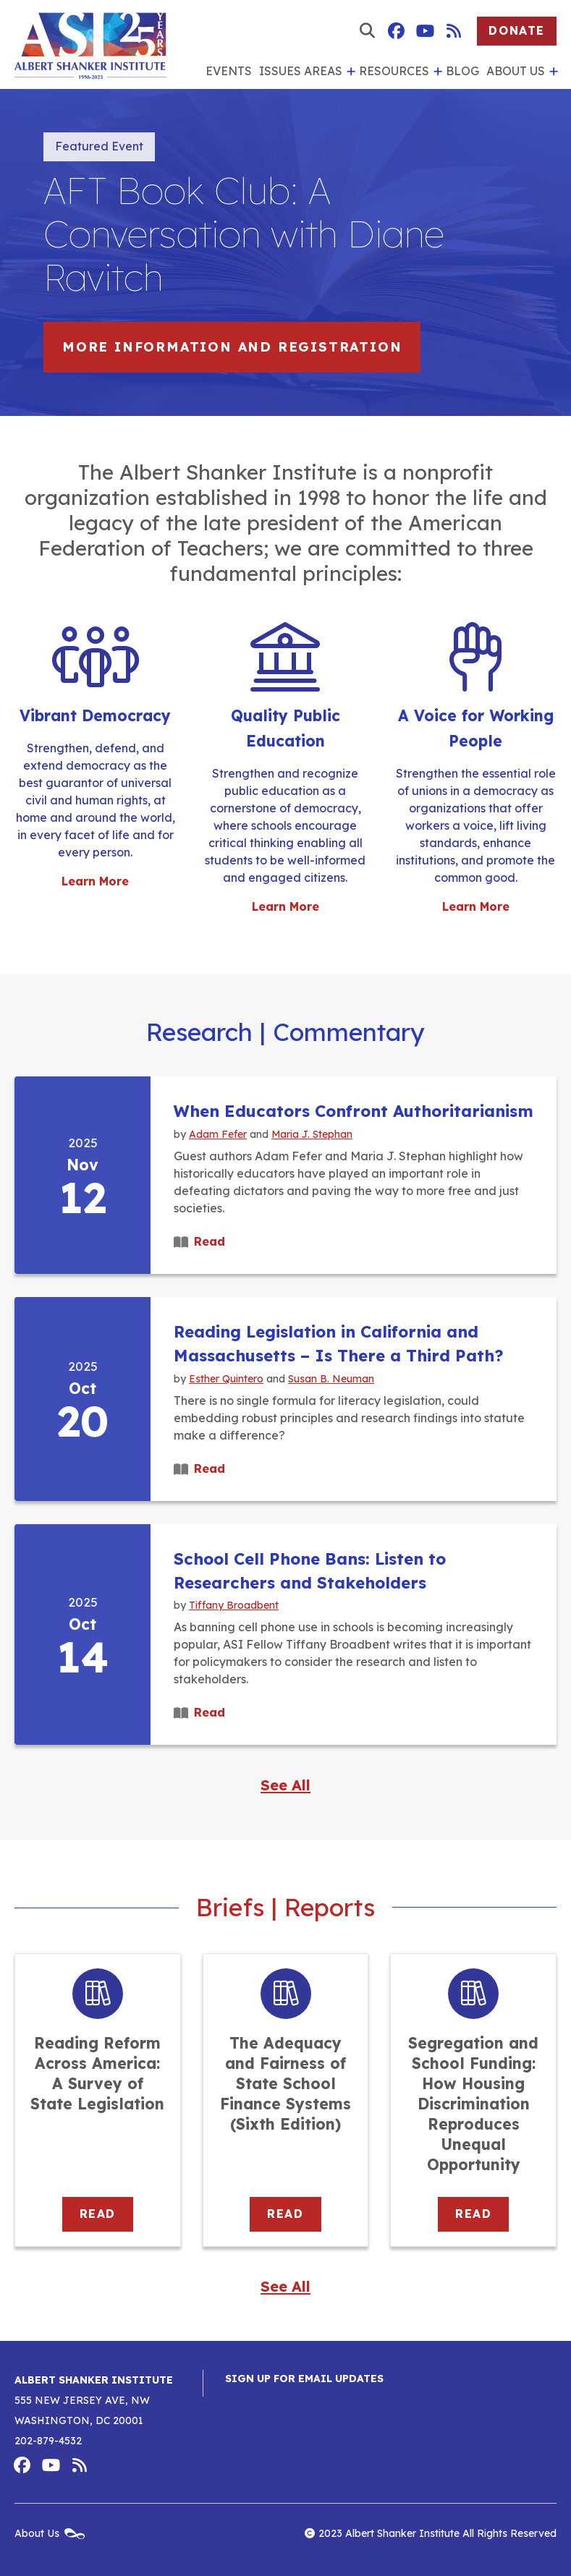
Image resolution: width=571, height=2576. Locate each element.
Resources (394, 71)
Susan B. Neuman (331, 1378)
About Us (515, 71)
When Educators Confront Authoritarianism (353, 1111)
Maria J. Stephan (311, 1134)
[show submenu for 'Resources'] (435, 71)
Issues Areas (300, 71)
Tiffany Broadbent (234, 1605)
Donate (516, 30)
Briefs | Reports (285, 1907)
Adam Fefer (218, 1134)
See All (285, 1785)
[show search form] (366, 31)
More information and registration (232, 347)
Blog (462, 71)
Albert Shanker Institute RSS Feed (453, 31)
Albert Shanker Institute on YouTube (424, 31)
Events (229, 71)
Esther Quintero (226, 1378)
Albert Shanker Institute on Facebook (395, 31)
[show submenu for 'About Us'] (551, 71)
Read (209, 1241)
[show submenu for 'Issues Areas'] (348, 71)
